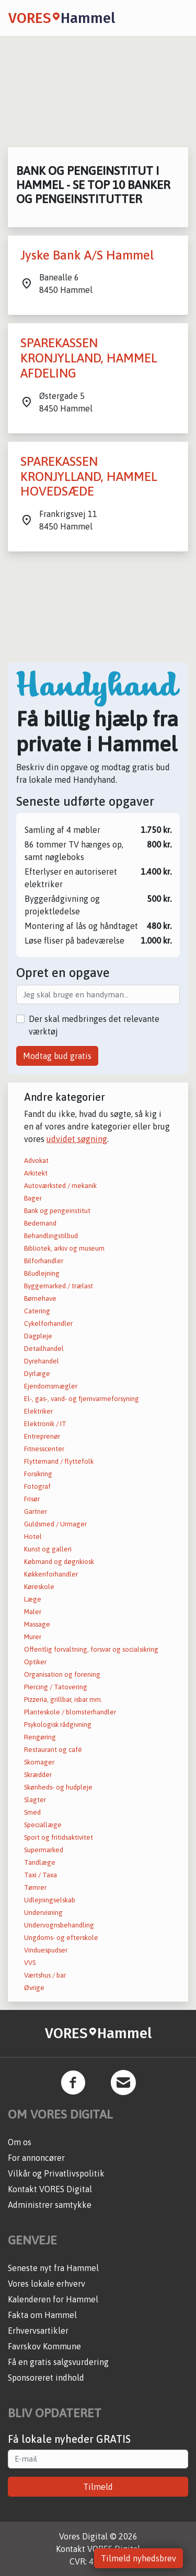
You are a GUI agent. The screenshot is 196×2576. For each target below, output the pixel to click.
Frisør (32, 1499)
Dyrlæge (37, 1374)
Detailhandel (44, 1348)
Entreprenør (42, 1436)
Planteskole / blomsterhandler (70, 1712)
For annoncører (36, 2157)
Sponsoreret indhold (46, 2377)
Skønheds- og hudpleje (58, 1787)
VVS (30, 1963)
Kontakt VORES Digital (50, 2189)
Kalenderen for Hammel (53, 2299)
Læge (32, 1599)
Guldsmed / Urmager (55, 1524)
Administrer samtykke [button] (49, 2204)
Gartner (35, 1511)
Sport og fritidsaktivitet (58, 1837)
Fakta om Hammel (42, 2315)
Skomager (39, 1762)
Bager (33, 1198)
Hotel (33, 1536)
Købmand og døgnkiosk (59, 1562)
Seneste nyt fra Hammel (53, 2268)
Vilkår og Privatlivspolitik (56, 2173)
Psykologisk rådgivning (57, 1724)
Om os (19, 2142)
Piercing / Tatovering (55, 1687)
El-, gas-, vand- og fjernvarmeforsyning (81, 1399)
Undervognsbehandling (59, 1925)
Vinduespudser (45, 1950)
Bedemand (40, 1223)
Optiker (35, 1662)
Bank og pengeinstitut (57, 1211)
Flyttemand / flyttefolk (59, 1461)
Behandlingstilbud (51, 1236)
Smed (32, 1812)
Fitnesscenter (44, 1449)
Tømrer (35, 1887)
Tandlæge (39, 1862)
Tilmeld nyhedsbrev (138, 2558)
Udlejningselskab (49, 1900)
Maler (32, 1612)
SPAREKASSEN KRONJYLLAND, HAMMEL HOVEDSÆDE (88, 476)
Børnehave (40, 1298)
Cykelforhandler (48, 1323)
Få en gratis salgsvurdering (58, 2362)
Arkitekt (36, 1173)
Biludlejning (42, 1273)
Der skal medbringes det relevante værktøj (94, 1025)
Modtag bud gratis (57, 1056)
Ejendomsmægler (50, 1386)
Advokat (36, 1161)
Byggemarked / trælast (58, 1286)
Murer (32, 1637)
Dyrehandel (41, 1361)
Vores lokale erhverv (46, 2283)
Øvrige (34, 1988)
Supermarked (43, 1850)
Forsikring (38, 1474)
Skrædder (38, 1775)
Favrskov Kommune (44, 2346)
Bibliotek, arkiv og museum (64, 1248)
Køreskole (39, 1587)
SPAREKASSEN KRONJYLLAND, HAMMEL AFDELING (88, 358)
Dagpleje (38, 1336)
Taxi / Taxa (40, 1875)
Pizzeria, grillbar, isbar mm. (63, 1699)
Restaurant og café (53, 1750)
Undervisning (43, 1912)
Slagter (35, 1800)
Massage (37, 1624)
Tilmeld (98, 2486)
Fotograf (37, 1486)
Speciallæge (43, 1825)
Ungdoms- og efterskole (61, 1938)
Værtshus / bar (45, 1975)
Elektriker (38, 1411)
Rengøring (40, 1737)
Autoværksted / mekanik (60, 1186)
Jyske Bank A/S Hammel (87, 255)
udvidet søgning (77, 1139)
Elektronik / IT (45, 1424)
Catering (37, 1311)
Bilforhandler (43, 1261)
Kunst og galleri (48, 1549)
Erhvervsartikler (38, 2330)
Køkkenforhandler (51, 1574)
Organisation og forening (62, 1674)
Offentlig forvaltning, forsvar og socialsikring (91, 1649)
